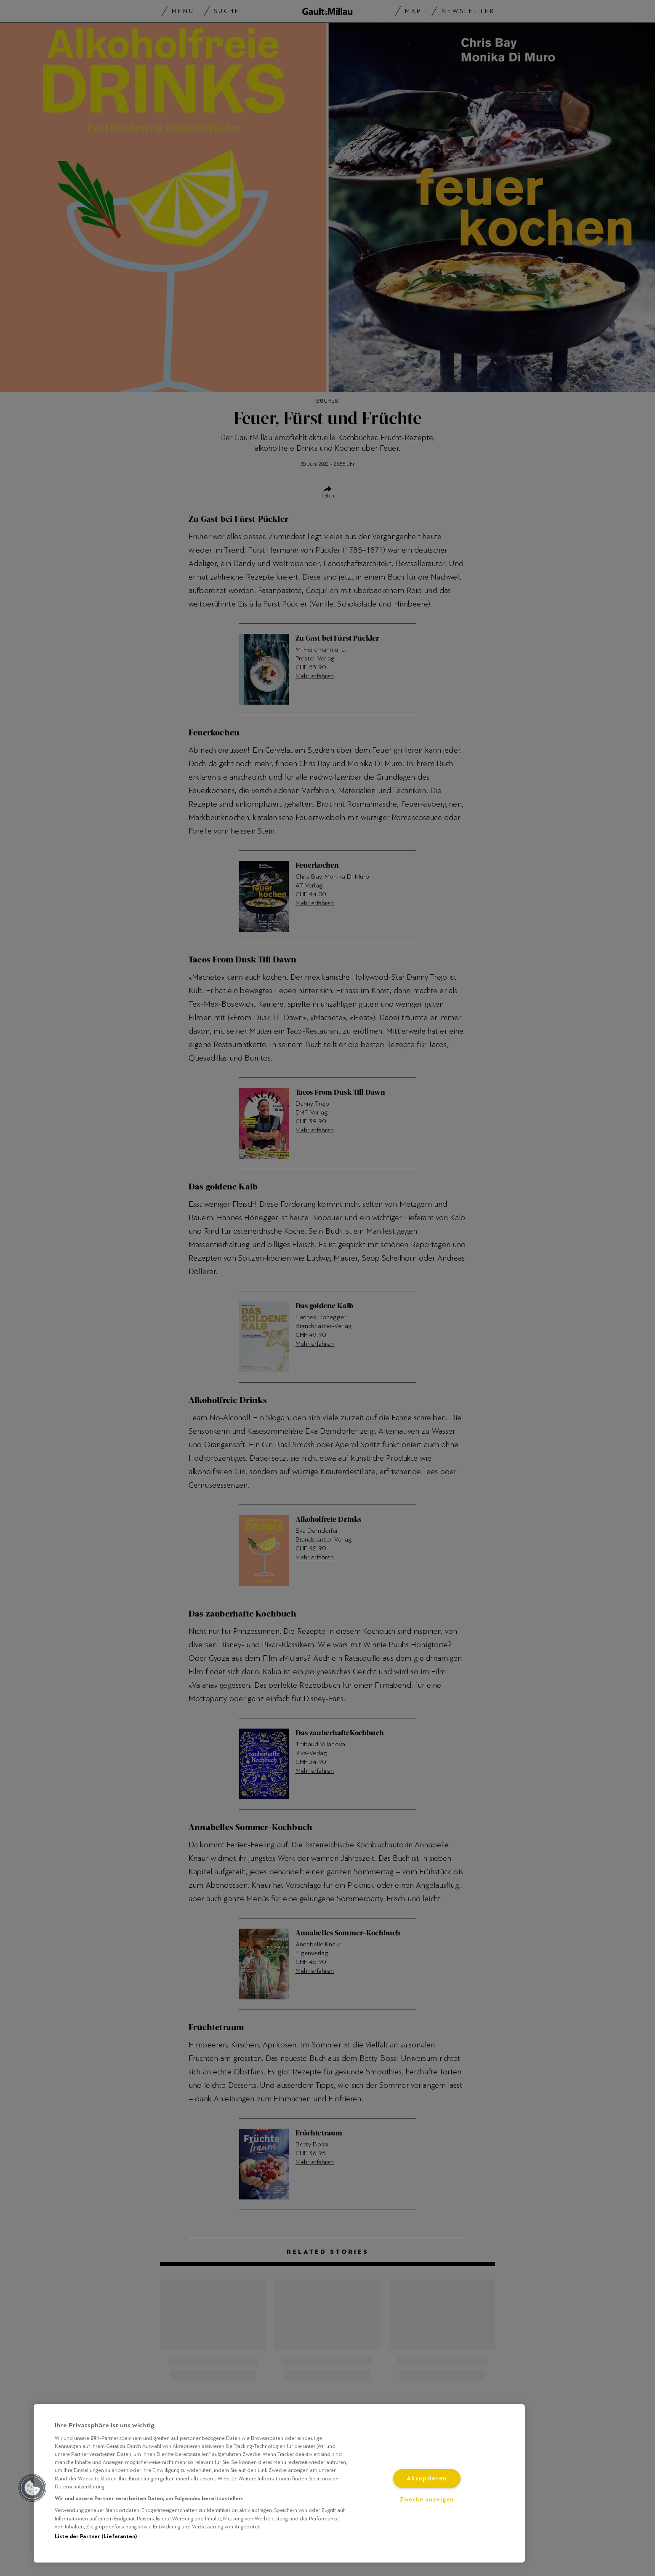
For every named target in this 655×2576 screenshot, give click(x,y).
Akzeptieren (427, 2478)
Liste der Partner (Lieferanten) (96, 2536)
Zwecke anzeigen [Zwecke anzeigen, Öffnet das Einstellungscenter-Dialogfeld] (426, 2499)
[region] (279, 2483)
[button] (32, 2487)
